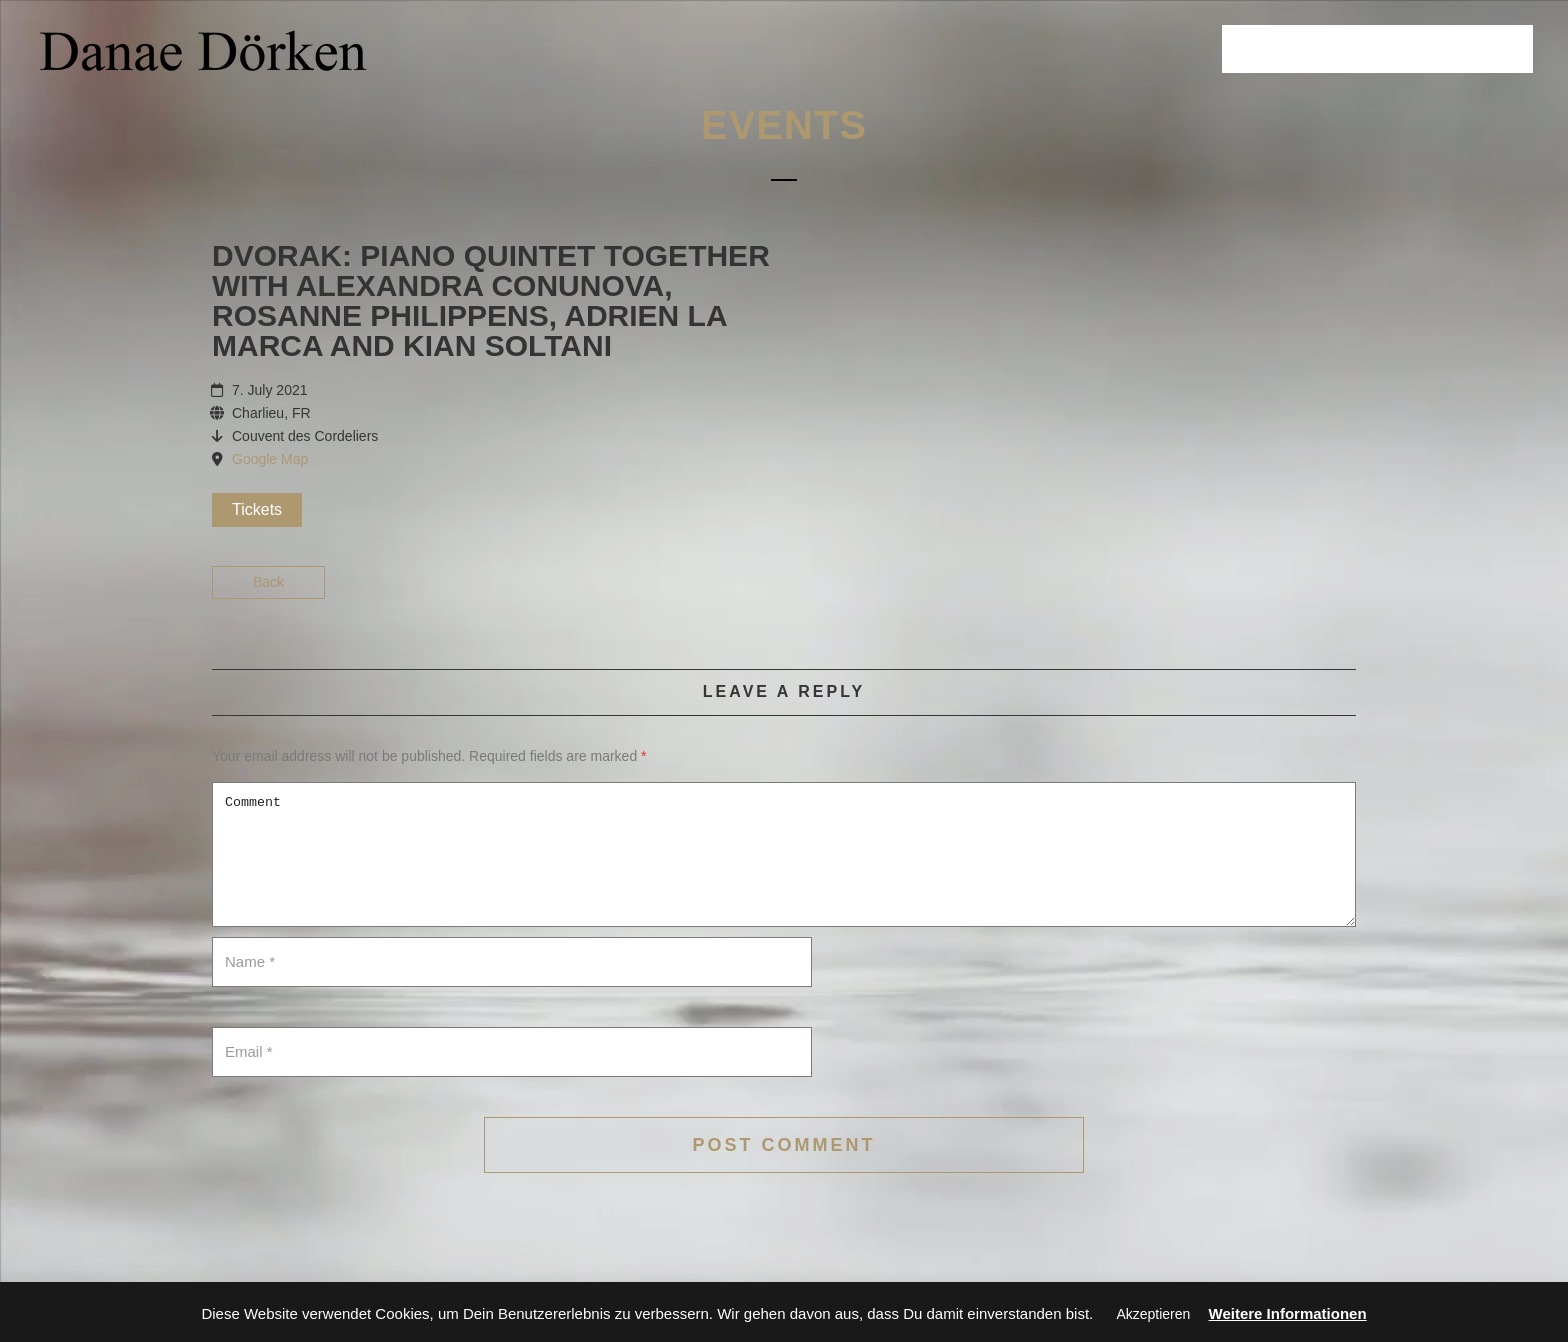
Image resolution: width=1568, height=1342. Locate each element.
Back (268, 582)
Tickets (257, 509)
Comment (784, 854)
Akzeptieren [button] (1153, 1314)
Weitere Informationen (1288, 1313)
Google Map (270, 459)
